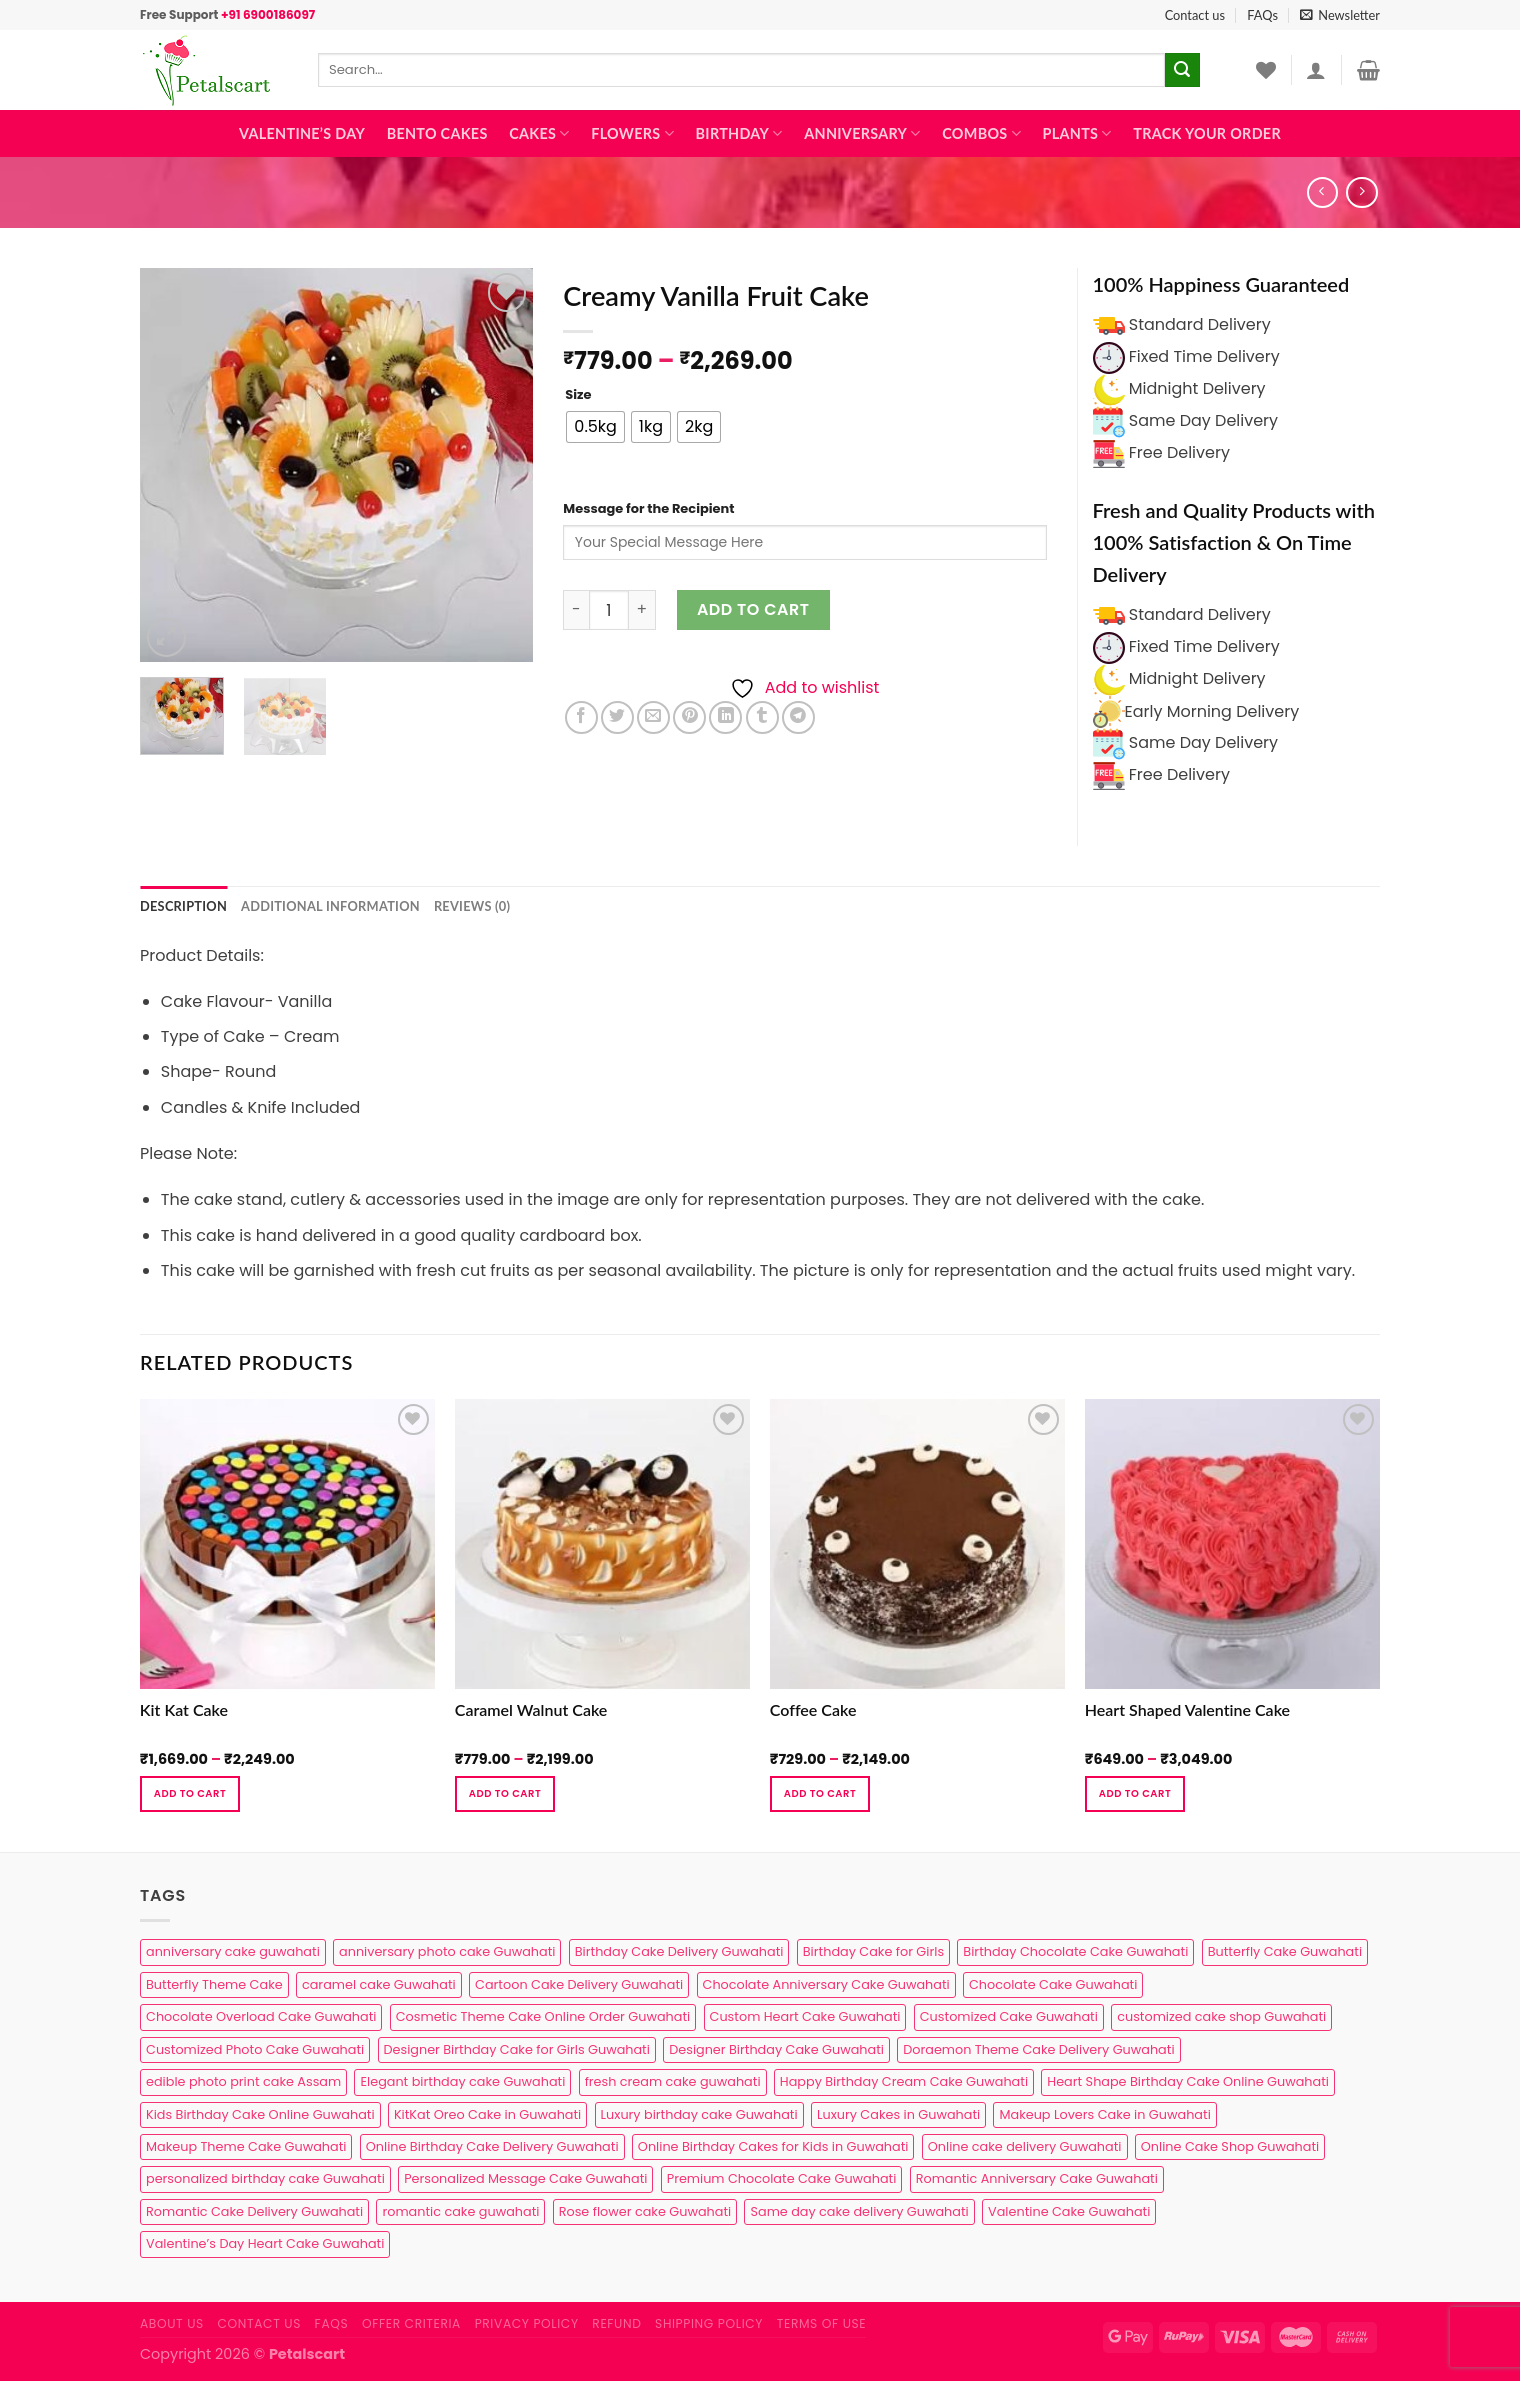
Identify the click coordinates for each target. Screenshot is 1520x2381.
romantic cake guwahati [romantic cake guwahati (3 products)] (460, 2211)
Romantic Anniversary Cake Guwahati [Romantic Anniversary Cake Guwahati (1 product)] (1037, 2178)
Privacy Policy (527, 2323)
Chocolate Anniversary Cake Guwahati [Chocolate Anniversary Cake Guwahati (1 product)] (826, 1984)
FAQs (1262, 15)
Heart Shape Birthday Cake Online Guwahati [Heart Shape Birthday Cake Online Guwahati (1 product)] (1188, 2081)
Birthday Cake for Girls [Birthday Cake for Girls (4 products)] (873, 1951)
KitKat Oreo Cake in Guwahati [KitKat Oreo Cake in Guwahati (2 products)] (487, 2114)
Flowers (632, 133)
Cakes (539, 133)
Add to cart (753, 609)
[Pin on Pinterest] (689, 717)
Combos (981, 133)
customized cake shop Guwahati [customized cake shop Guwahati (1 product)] (1221, 2016)
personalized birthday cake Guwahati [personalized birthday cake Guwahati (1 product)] (265, 2178)
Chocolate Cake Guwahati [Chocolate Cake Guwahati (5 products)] (1053, 1984)
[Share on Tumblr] (762, 717)
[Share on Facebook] (581, 717)
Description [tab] (183, 906)
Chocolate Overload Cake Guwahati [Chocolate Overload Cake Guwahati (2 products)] (261, 2016)
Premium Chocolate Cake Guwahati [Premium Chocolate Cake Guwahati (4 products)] (782, 2178)
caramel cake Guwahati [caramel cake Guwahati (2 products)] (379, 1984)
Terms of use (821, 2323)
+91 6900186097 (268, 14)
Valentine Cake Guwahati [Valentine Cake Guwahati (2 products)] (1069, 2211)
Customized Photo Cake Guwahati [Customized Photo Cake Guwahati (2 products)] (255, 2049)
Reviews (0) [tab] (472, 906)
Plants (1077, 133)
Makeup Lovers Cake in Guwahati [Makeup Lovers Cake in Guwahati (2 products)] (1104, 2114)
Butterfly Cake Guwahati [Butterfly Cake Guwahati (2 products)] (1285, 1951)
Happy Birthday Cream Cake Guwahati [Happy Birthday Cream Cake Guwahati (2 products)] (904, 2081)
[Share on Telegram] (798, 717)
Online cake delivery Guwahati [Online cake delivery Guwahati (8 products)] (1025, 2146)
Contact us (1195, 15)
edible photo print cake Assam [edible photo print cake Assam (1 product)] (243, 2081)
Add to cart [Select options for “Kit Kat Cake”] (190, 1793)
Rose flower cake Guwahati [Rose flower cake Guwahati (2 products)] (645, 2211)
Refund (616, 2323)
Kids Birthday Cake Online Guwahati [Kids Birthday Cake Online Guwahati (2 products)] (260, 2114)
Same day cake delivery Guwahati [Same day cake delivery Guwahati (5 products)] (859, 2211)
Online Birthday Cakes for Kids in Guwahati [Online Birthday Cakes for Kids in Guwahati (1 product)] (773, 2146)
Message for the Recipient (648, 508)
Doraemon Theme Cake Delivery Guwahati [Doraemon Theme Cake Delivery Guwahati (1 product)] (1038, 2049)
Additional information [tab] (330, 906)
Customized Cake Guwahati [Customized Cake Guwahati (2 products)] (1009, 2016)
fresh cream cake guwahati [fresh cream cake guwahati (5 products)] (673, 2081)
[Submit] (1182, 70)
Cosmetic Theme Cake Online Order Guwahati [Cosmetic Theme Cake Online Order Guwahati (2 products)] (543, 2016)
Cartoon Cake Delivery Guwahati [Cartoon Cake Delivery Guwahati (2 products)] (579, 1984)
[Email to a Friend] (653, 717)
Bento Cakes (437, 133)
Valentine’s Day (302, 133)
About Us (172, 2323)
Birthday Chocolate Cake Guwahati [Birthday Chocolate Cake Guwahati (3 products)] (1075, 1951)
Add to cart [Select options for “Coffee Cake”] (820, 1793)
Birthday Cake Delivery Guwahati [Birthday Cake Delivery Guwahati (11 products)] (679, 1951)
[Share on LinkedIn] (725, 717)
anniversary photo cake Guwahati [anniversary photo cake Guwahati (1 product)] (447, 1951)
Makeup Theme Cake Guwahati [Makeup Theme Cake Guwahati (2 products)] (246, 2146)
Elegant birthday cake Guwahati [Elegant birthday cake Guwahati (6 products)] (462, 2081)
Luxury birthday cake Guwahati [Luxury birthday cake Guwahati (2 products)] (699, 2114)
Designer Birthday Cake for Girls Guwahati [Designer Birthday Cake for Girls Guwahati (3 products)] (517, 2049)
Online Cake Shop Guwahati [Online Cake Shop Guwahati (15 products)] (1230, 2146)
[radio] (595, 427)
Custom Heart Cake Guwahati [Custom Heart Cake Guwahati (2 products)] (805, 2016)
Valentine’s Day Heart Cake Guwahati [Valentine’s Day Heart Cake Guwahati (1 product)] (265, 2243)
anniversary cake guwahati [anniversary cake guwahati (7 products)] (233, 1951)
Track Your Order (1207, 133)
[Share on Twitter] (617, 717)
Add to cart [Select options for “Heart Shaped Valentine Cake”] (1135, 1793)
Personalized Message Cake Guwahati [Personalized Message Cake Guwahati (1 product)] (525, 2178)
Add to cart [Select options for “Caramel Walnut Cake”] (505, 1793)
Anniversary (862, 133)
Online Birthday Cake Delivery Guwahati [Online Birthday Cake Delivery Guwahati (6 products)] (492, 2146)
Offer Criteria (411, 2323)
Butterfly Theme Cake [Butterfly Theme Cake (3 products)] (214, 1984)
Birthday (739, 133)
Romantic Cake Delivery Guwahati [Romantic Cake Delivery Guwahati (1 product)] (254, 2211)
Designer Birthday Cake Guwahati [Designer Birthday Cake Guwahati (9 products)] (776, 2049)
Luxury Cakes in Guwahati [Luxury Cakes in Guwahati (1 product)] (898, 2114)
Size (578, 395)
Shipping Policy (709, 2323)
